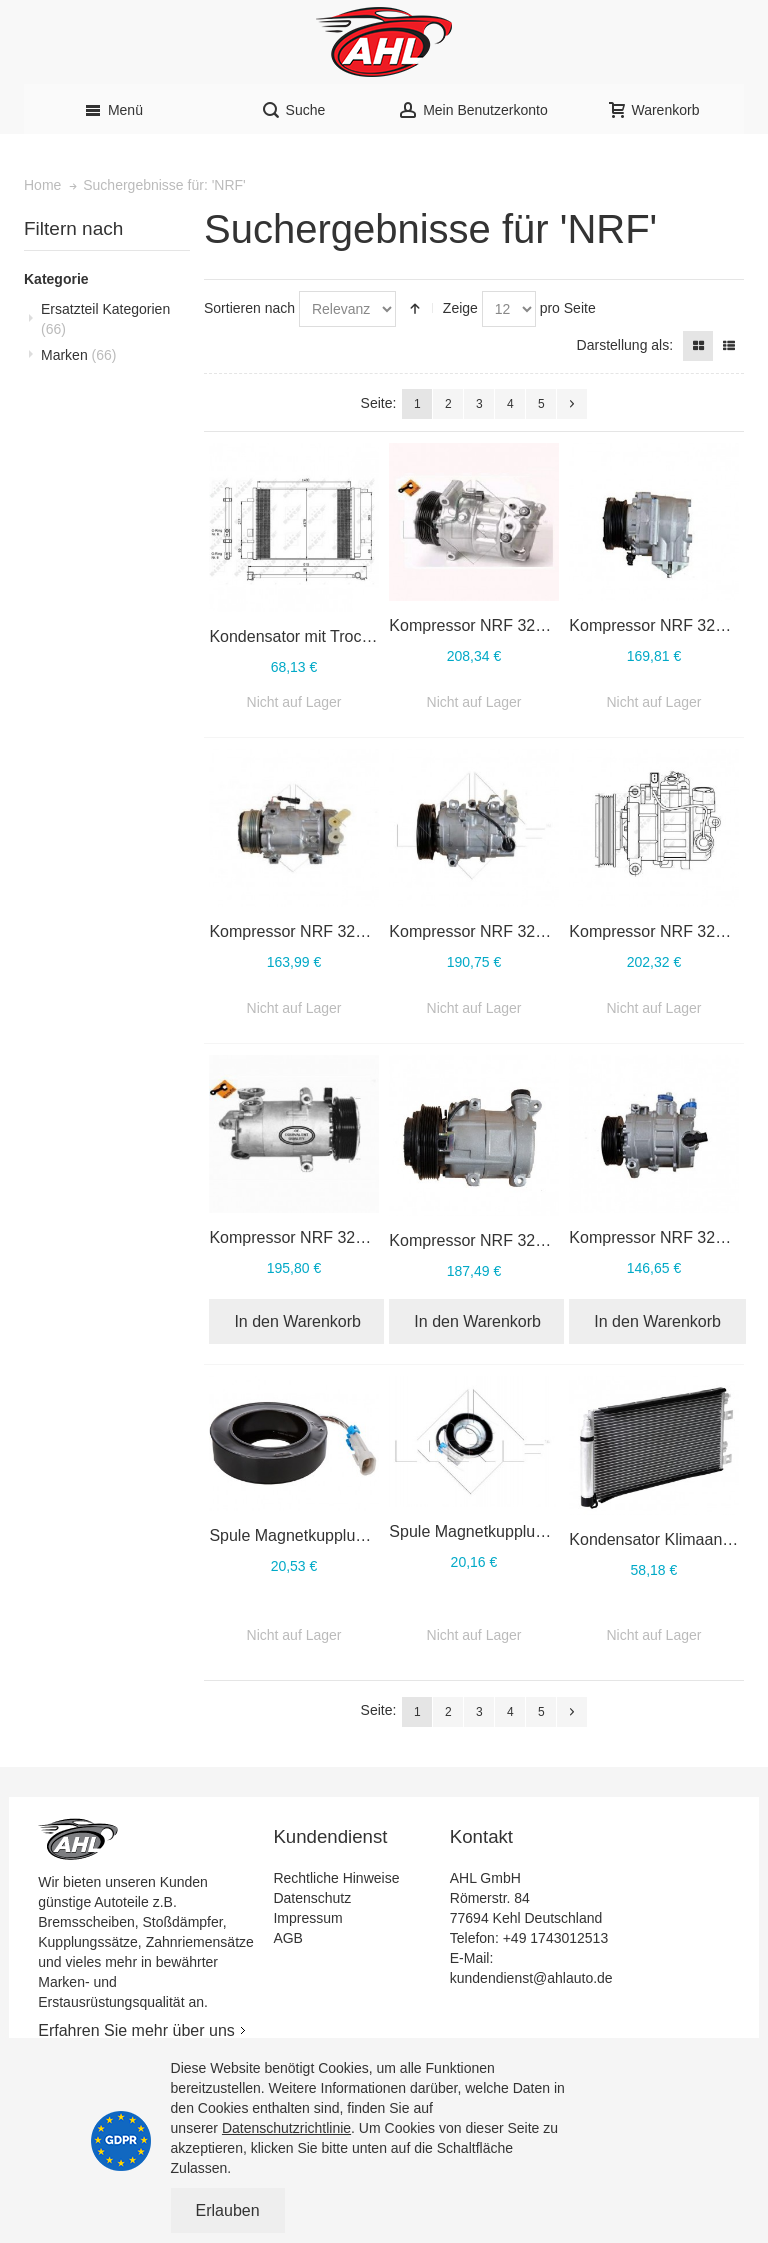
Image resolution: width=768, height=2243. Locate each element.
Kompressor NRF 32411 (295, 1237)
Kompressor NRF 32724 (655, 625)
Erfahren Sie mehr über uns (136, 2030)
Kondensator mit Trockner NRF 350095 (348, 636)
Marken (78, 355)
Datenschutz (312, 1898)
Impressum (307, 1918)
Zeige (460, 308)
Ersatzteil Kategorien (105, 319)
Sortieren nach (249, 308)
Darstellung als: (625, 345)
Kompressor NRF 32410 (475, 1240)
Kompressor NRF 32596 (475, 931)
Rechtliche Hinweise (336, 1878)
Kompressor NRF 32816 (475, 625)
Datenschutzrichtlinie (286, 2128)
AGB (288, 1938)
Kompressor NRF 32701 (295, 931)
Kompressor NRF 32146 (655, 1237)
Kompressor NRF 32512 (655, 931)
